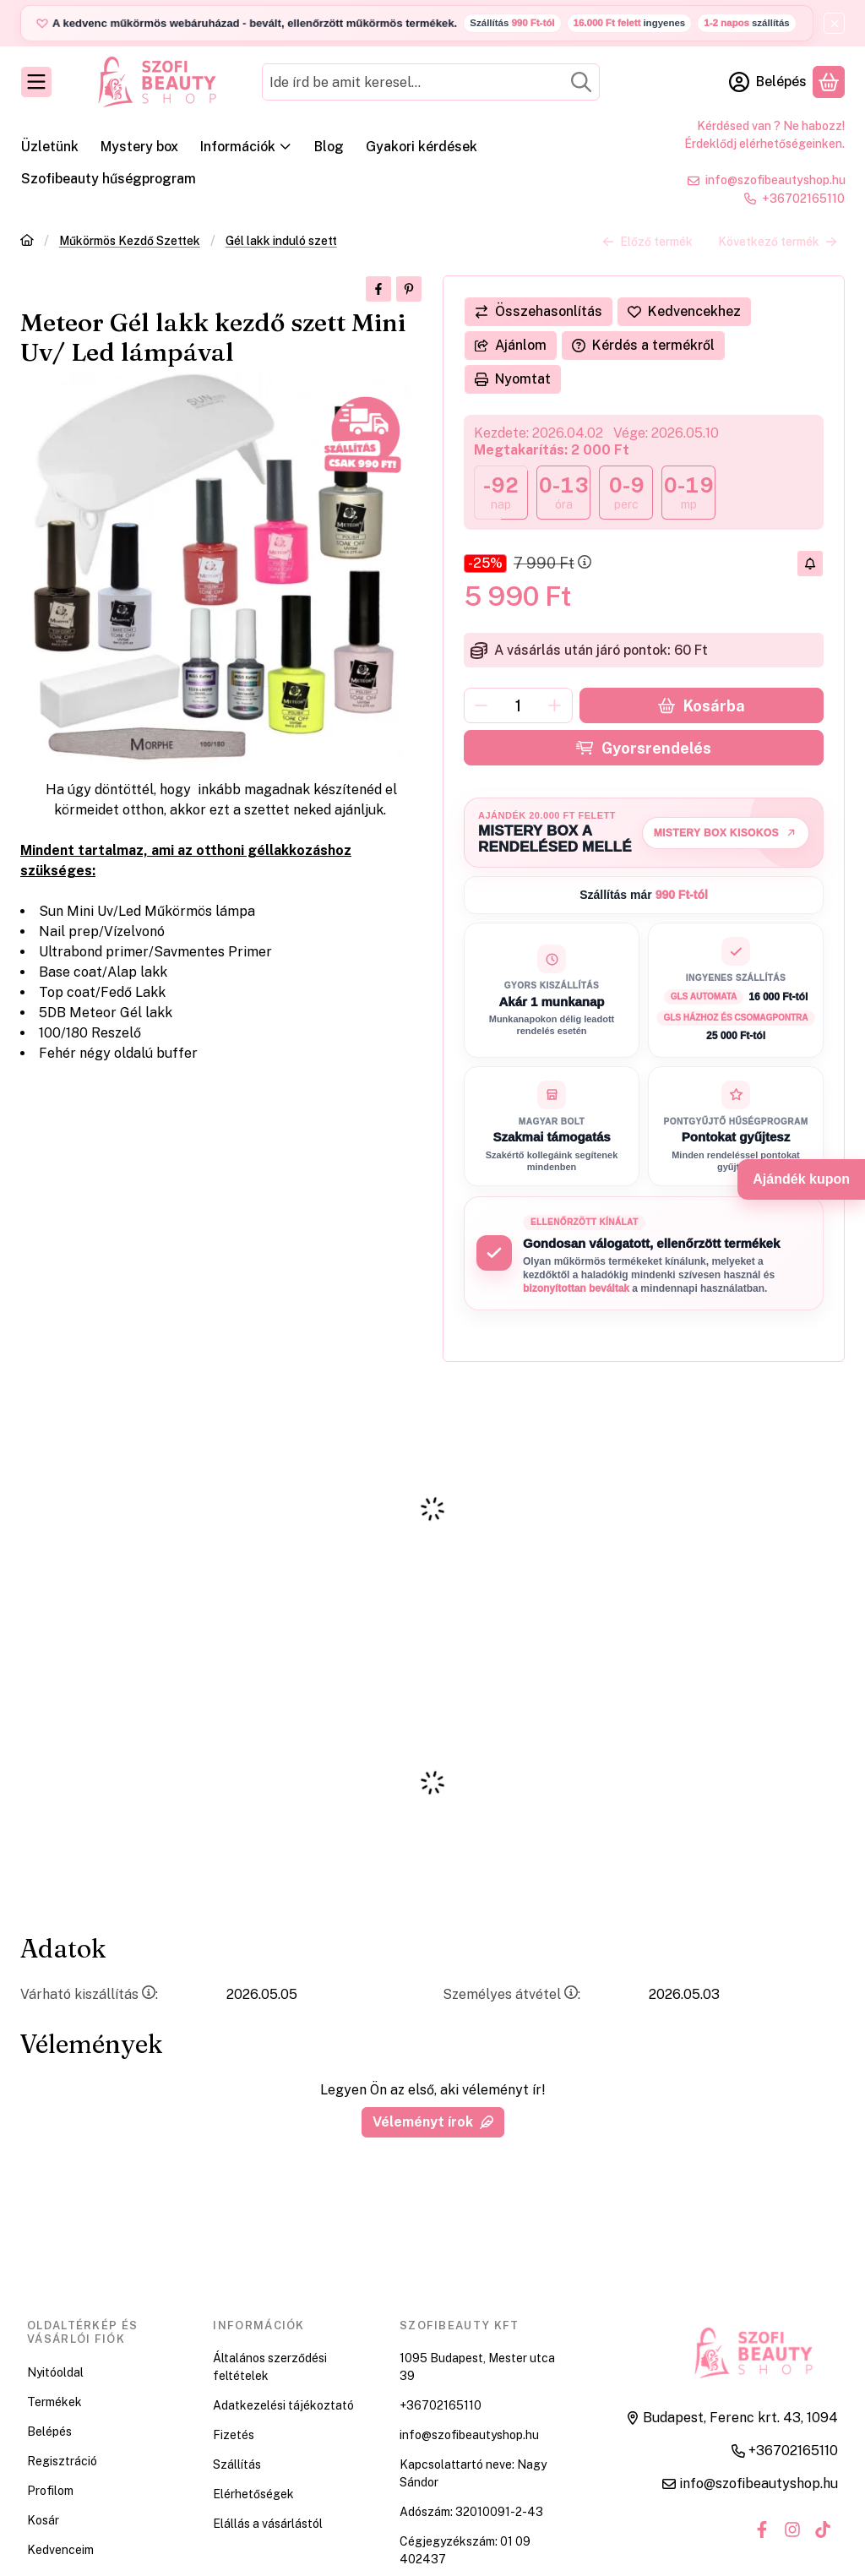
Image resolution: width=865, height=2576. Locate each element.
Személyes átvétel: (511, 1994)
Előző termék (647, 241)
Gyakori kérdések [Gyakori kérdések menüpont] (421, 147)
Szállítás (237, 2464)
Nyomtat (513, 379)
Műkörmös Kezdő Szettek (129, 241)
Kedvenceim (60, 2550)
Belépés (49, 2431)
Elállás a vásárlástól (268, 2523)
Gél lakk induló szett (281, 241)
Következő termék (777, 241)
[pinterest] (408, 288)
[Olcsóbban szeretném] (810, 563)
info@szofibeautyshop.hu (775, 180)
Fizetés (233, 2435)
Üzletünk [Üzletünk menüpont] (50, 147)
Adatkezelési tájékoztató (283, 2405)
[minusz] (481, 705)
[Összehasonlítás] (538, 312)
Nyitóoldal (55, 2372)
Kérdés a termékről (643, 345)
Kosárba (701, 706)
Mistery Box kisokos (725, 832)
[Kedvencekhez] (684, 312)
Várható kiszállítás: (89, 1994)
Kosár (43, 2520)
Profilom (50, 2490)
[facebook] (378, 288)
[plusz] (555, 705)
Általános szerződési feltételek (270, 2367)
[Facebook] (762, 2529)
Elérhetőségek (253, 2494)
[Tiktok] (823, 2529)
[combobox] (431, 82)
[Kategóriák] (36, 82)
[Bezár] (834, 23)
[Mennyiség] (518, 705)
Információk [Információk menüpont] (246, 147)
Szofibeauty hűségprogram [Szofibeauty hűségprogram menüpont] (108, 179)
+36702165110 (803, 198)
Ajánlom (511, 345)
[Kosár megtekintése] (829, 82)
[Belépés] (768, 82)
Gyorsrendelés (643, 748)
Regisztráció (62, 2461)
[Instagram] (792, 2529)
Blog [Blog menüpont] (329, 147)
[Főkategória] (27, 242)
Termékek (54, 2402)
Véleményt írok (433, 2122)
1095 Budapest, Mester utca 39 (477, 2367)
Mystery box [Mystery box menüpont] (139, 147)
